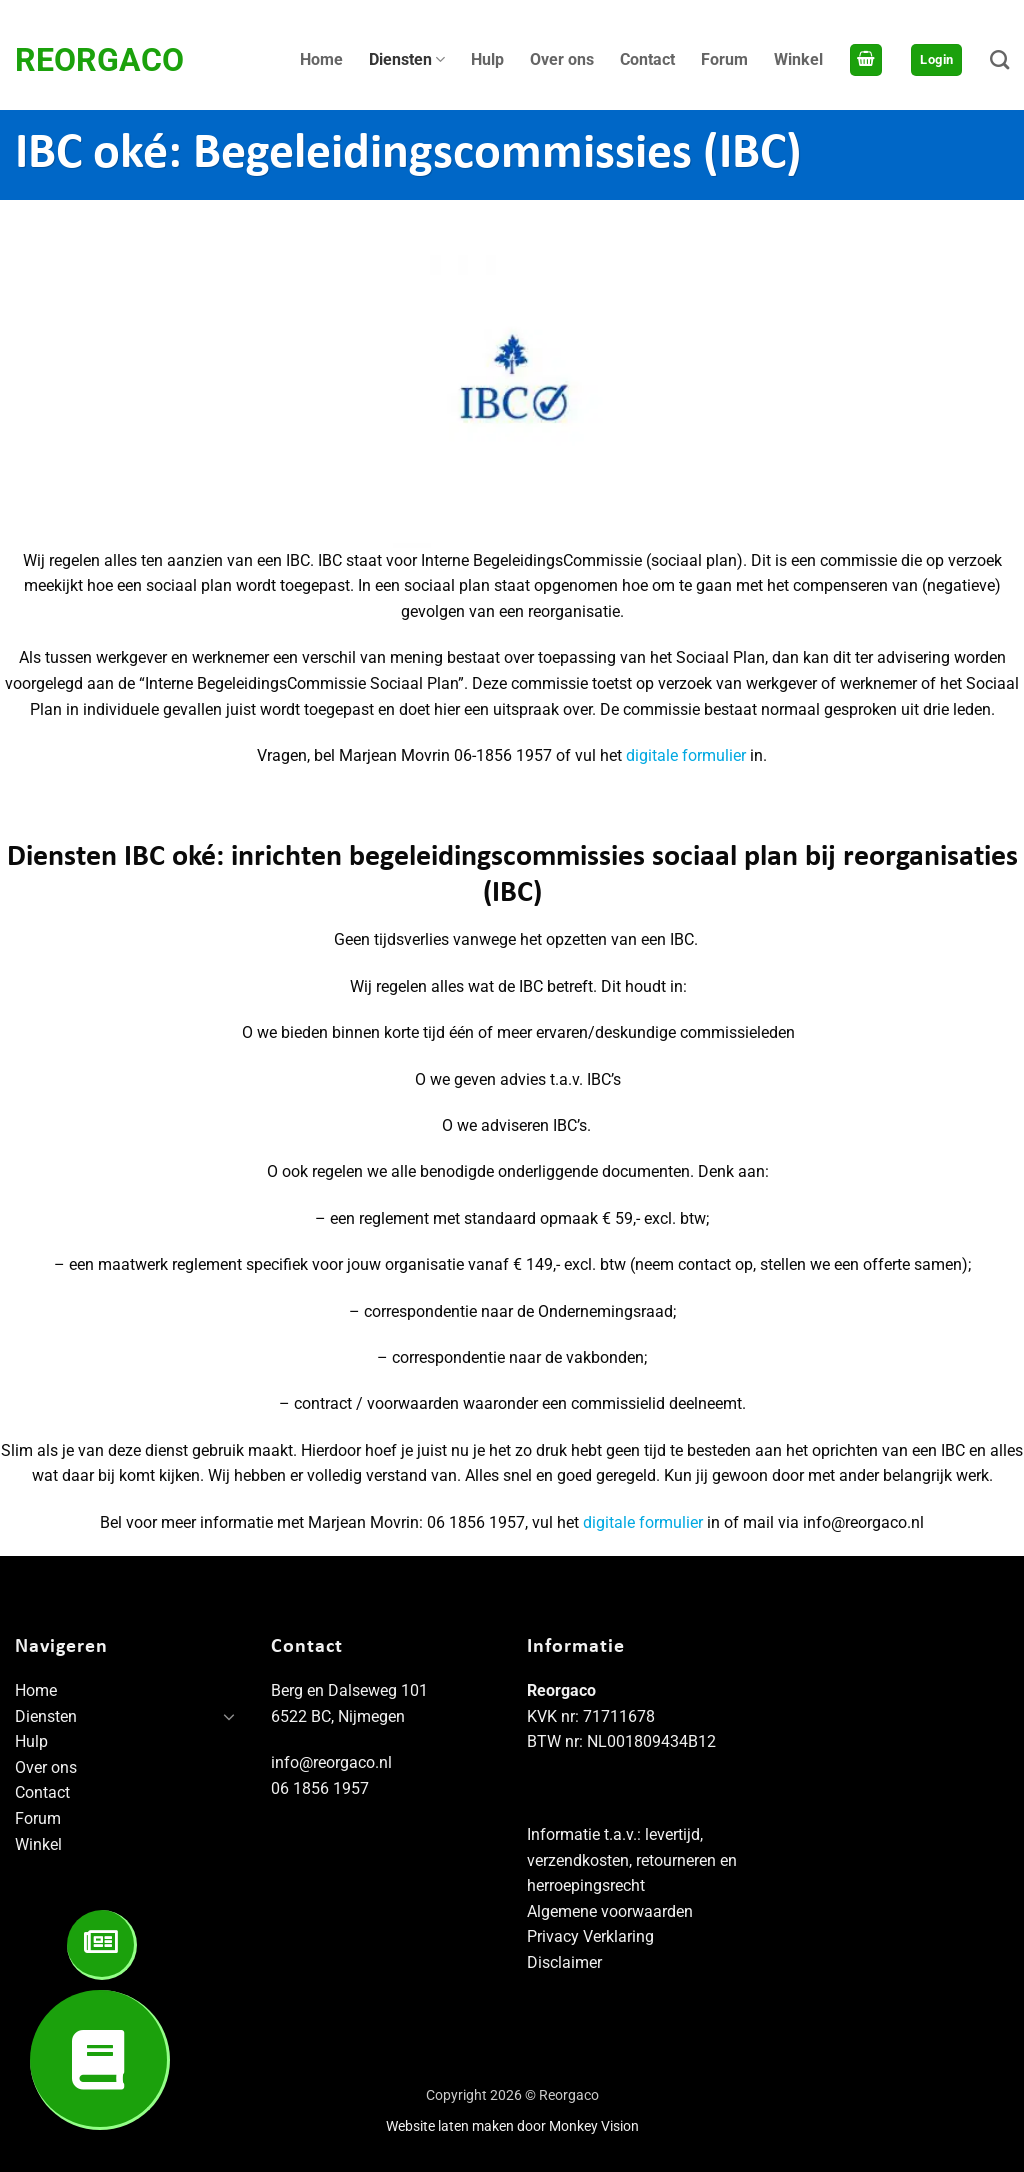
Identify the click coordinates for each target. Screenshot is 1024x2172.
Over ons (562, 59)
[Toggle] (229, 1716)
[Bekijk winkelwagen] (866, 60)
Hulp (487, 59)
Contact (647, 59)
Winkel (798, 59)
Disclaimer (564, 1962)
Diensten (407, 60)
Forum (724, 59)
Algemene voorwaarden (610, 1911)
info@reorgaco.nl (331, 1762)
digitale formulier (686, 755)
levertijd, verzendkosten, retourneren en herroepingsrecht (632, 1860)
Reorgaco (99, 60)
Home (321, 59)
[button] (936, 60)
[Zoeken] (999, 59)
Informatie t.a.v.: (586, 1834)
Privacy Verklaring (590, 1936)
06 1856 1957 (320, 1788)
